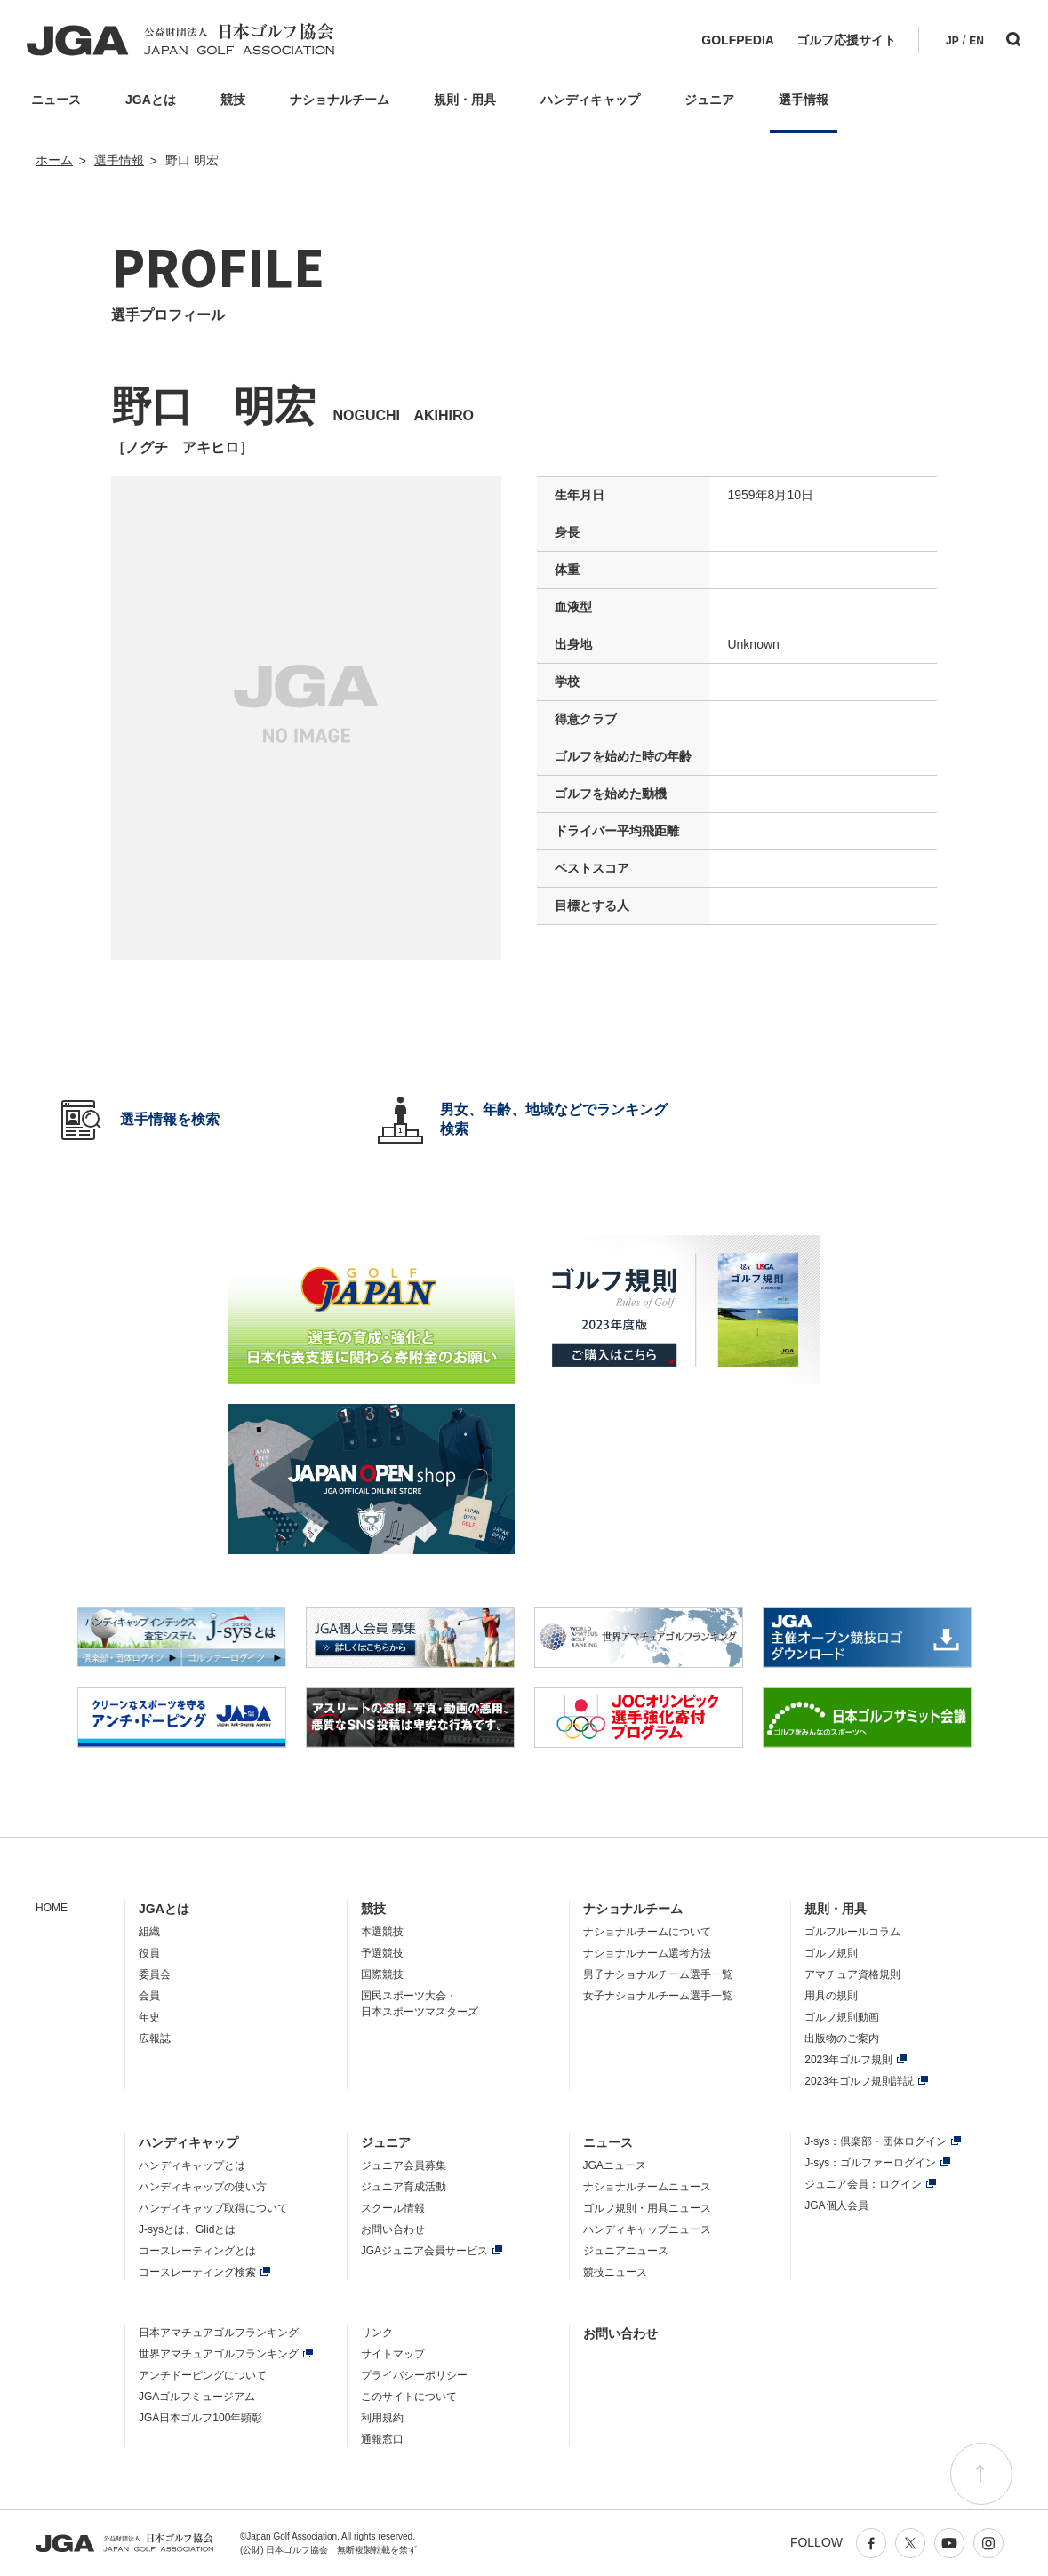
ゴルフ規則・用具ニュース (647, 2208)
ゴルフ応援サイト (846, 40)
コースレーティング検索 (197, 2272)
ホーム (54, 160)
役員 (149, 1953)
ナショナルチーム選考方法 (647, 1953)
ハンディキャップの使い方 (203, 2187)
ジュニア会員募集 (403, 2165)
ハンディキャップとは (192, 2165)
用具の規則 (831, 1996)
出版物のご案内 (841, 2038)
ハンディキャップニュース (647, 2229)
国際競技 (382, 1974)
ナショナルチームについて (647, 1932)
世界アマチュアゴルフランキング (219, 2354)
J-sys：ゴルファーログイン (870, 2163)
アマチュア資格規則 (852, 1974)
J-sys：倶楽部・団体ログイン (875, 2141)
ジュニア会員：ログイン (863, 2184)
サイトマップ (393, 2354)
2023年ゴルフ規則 (848, 2060)
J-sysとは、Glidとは (187, 2229)
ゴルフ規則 (831, 1953)
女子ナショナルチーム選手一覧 (657, 1996)
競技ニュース (615, 2272)
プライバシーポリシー (414, 2375)
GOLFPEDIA (737, 40)
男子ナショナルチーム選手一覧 (657, 1974)
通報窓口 (382, 2439)
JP (952, 41)
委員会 (155, 1974)
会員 (149, 1996)
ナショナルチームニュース (647, 2187)
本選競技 (382, 1932)
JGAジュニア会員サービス (424, 2251)
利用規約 (382, 2418)
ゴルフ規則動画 (841, 2017)
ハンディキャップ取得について (213, 2208)
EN (976, 41)
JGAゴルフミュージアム (197, 2396)
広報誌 (155, 2038)
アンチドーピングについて (203, 2375)
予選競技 (382, 1953)
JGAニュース (614, 2165)
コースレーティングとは (197, 2251)
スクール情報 (393, 2208)
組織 (149, 1932)
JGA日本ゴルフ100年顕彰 (200, 2418)
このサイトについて (409, 2396)
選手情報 (119, 160)
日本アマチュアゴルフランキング (219, 2332)
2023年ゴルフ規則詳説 (859, 2081)
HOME (52, 1908)
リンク (377, 2332)
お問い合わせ (393, 2229)
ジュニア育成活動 (403, 2187)
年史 (149, 2017)
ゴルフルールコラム (852, 1932)
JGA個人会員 (836, 2205)
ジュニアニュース (625, 2251)
